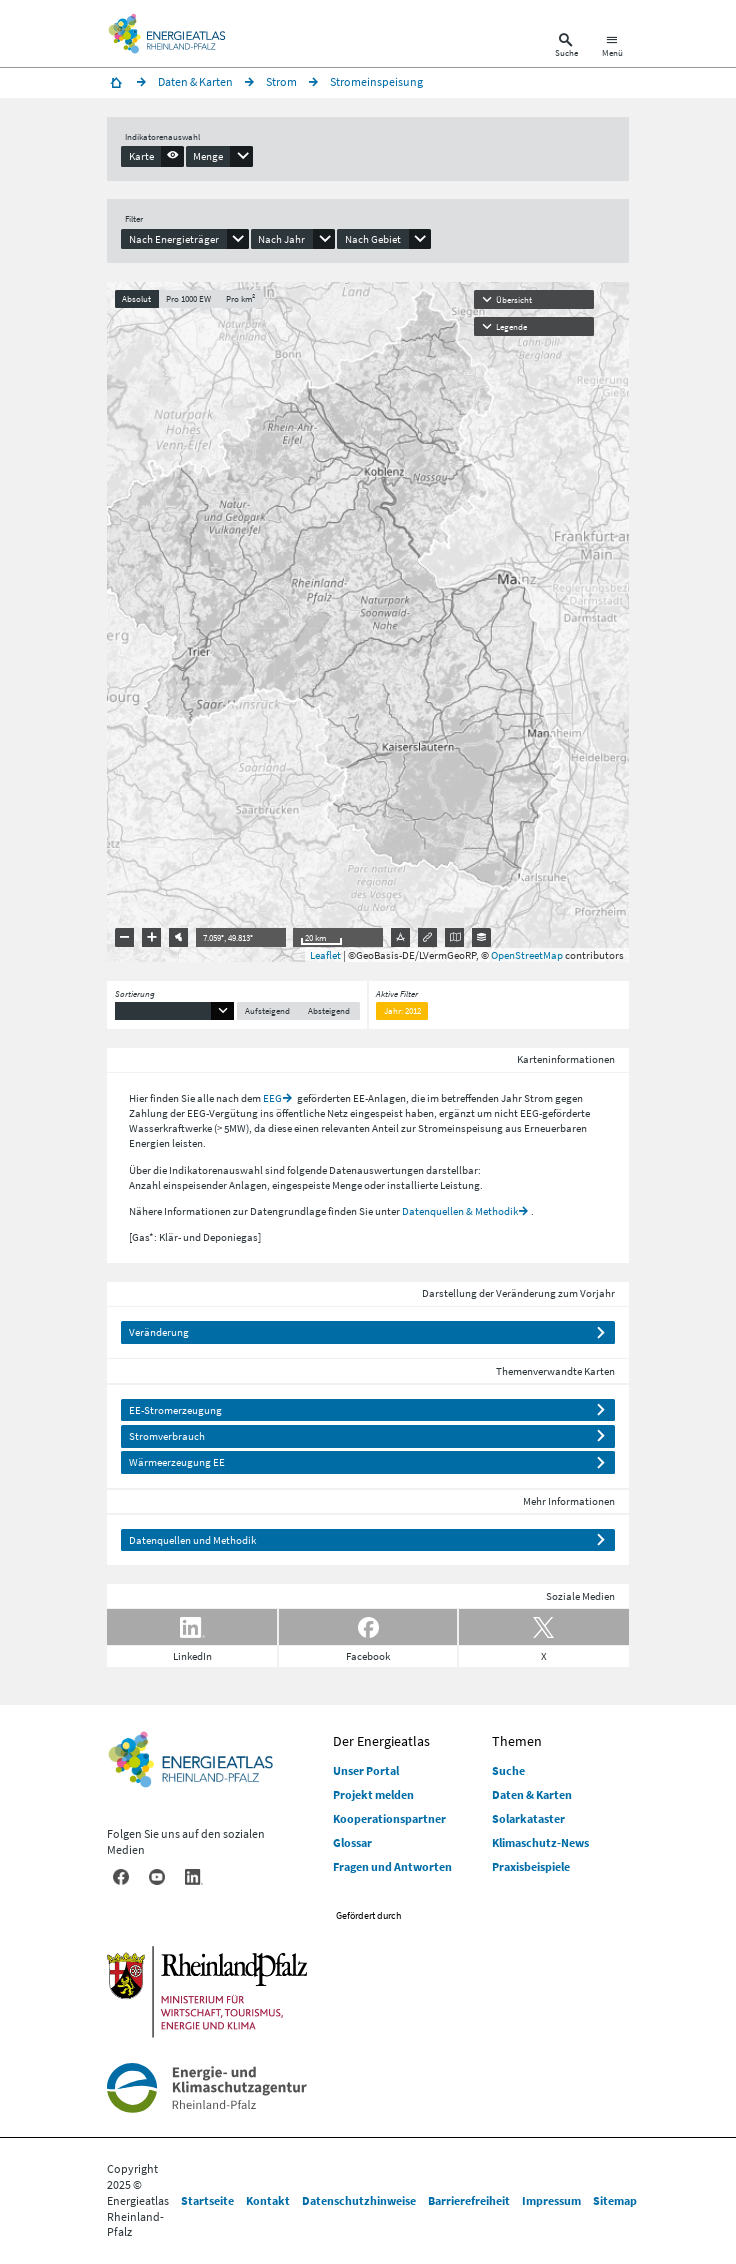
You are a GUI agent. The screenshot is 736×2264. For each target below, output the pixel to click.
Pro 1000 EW (188, 298)
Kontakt (268, 2200)
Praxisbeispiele (531, 1866)
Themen (517, 1741)
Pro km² (240, 298)
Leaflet (325, 955)
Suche (508, 1770)
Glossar (352, 1842)
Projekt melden (373, 1794)
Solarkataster (528, 1818)
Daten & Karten (532, 1794)
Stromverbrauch (167, 1436)
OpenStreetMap (527, 955)
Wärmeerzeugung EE (177, 1462)
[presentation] (152, 156)
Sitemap (615, 2200)
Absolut (136, 298)
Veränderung (159, 1332)
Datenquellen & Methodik (460, 1211)
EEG (272, 1098)
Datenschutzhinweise (359, 2200)
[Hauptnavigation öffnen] (612, 47)
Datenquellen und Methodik (192, 1540)
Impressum (551, 2200)
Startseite (207, 2200)
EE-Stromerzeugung (175, 1410)
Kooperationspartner (389, 1818)
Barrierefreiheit (469, 2200)
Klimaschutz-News (540, 1842)
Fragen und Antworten (392, 1866)
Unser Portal (366, 1770)
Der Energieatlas (381, 1741)
